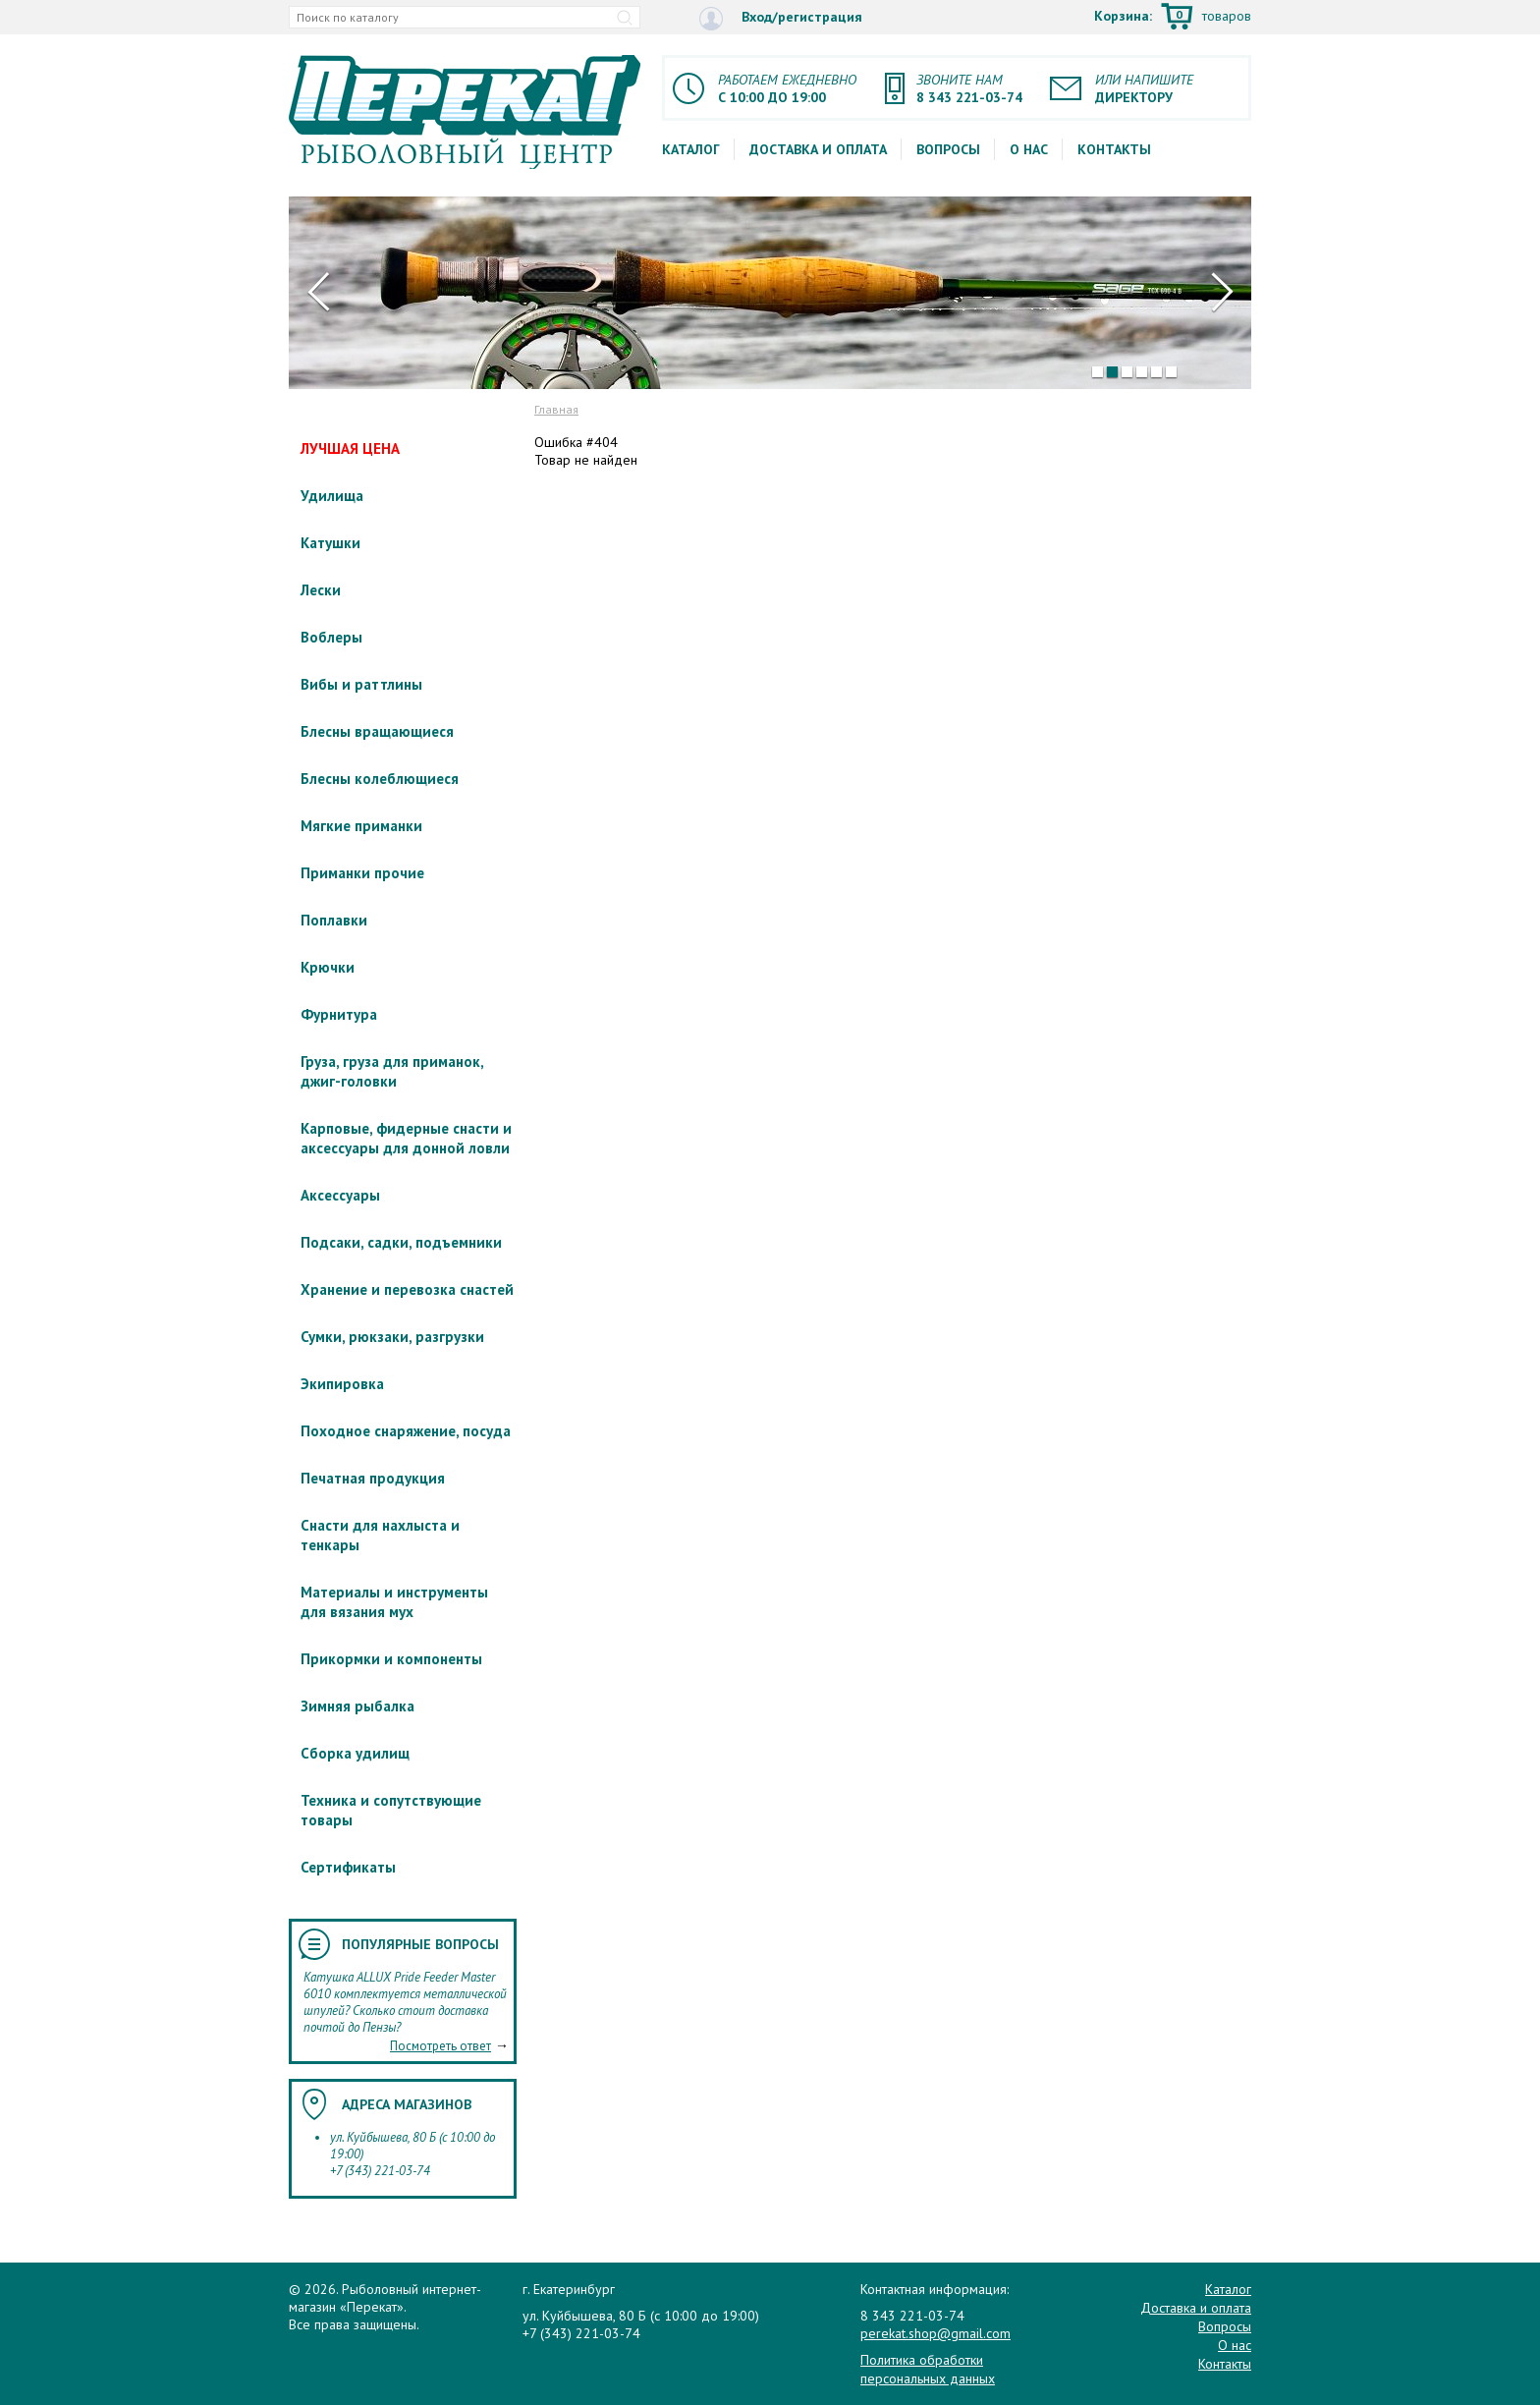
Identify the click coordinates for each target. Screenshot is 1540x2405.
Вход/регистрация (780, 18)
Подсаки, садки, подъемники (401, 1242)
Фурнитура (339, 1014)
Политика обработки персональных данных (927, 2368)
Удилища (332, 495)
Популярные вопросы (420, 1944)
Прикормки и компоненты (391, 1659)
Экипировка (342, 1383)
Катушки (330, 542)
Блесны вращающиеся (377, 731)
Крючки (328, 967)
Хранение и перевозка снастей (407, 1289)
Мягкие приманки (361, 825)
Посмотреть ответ (440, 2046)
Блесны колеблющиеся (380, 778)
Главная (556, 409)
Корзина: (1172, 17)
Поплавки (334, 920)
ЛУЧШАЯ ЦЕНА (350, 448)
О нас (1029, 149)
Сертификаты (348, 1867)
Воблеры (331, 637)
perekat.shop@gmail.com (935, 2333)
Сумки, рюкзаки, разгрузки (392, 1336)
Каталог (691, 149)
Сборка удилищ (355, 1753)
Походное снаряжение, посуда (406, 1431)
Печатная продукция (373, 1478)
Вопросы (948, 149)
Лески (321, 590)
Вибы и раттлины (361, 684)
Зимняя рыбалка (357, 1706)
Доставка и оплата (818, 149)
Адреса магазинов (406, 2104)
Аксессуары (340, 1195)
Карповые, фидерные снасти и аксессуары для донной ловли (406, 1138)
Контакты (1114, 149)
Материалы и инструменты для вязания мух (394, 1602)
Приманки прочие (362, 873)
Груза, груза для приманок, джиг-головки (392, 1071)
